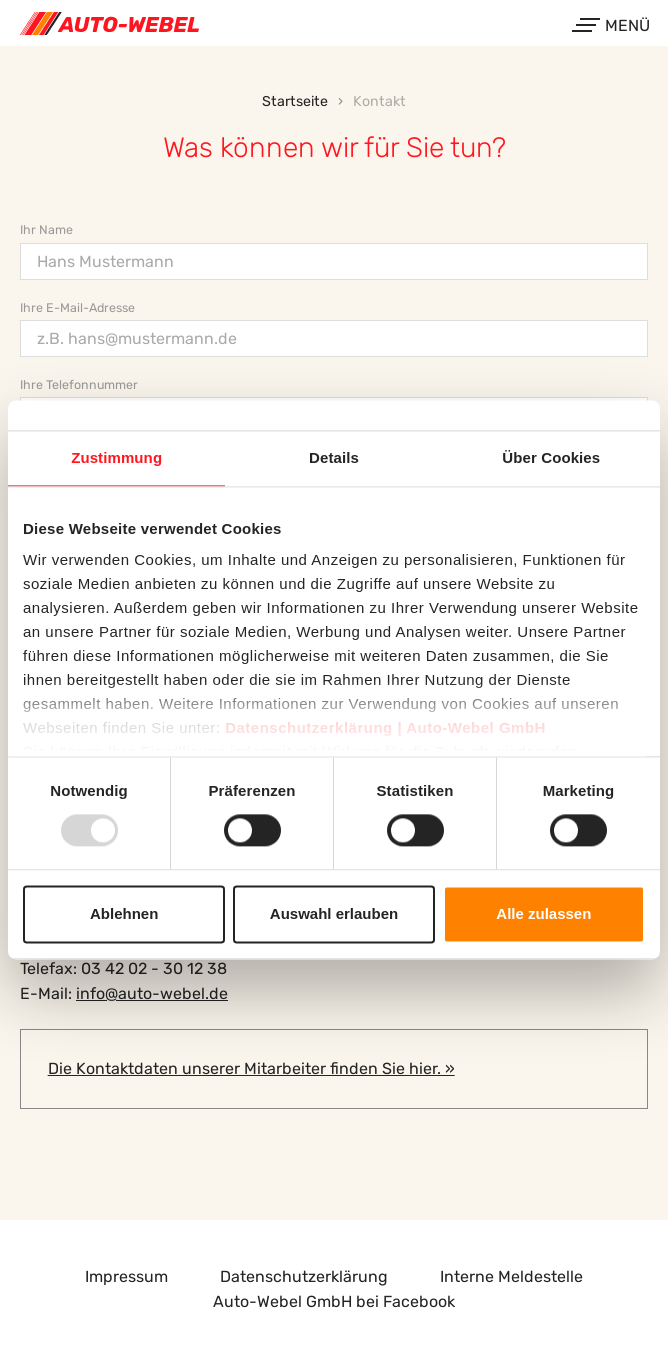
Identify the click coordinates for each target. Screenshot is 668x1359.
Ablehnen (124, 913)
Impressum (126, 1276)
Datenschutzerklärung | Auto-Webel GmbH (385, 727)
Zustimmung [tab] (116, 457)
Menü (613, 25)
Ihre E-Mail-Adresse (77, 307)
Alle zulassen (543, 913)
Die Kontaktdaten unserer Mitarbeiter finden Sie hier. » (251, 1068)
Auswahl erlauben (334, 913)
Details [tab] (334, 457)
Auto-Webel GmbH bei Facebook (334, 1301)
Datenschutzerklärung (304, 1276)
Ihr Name (46, 229)
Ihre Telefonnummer (79, 384)
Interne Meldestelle (511, 1276)
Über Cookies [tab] (551, 457)
